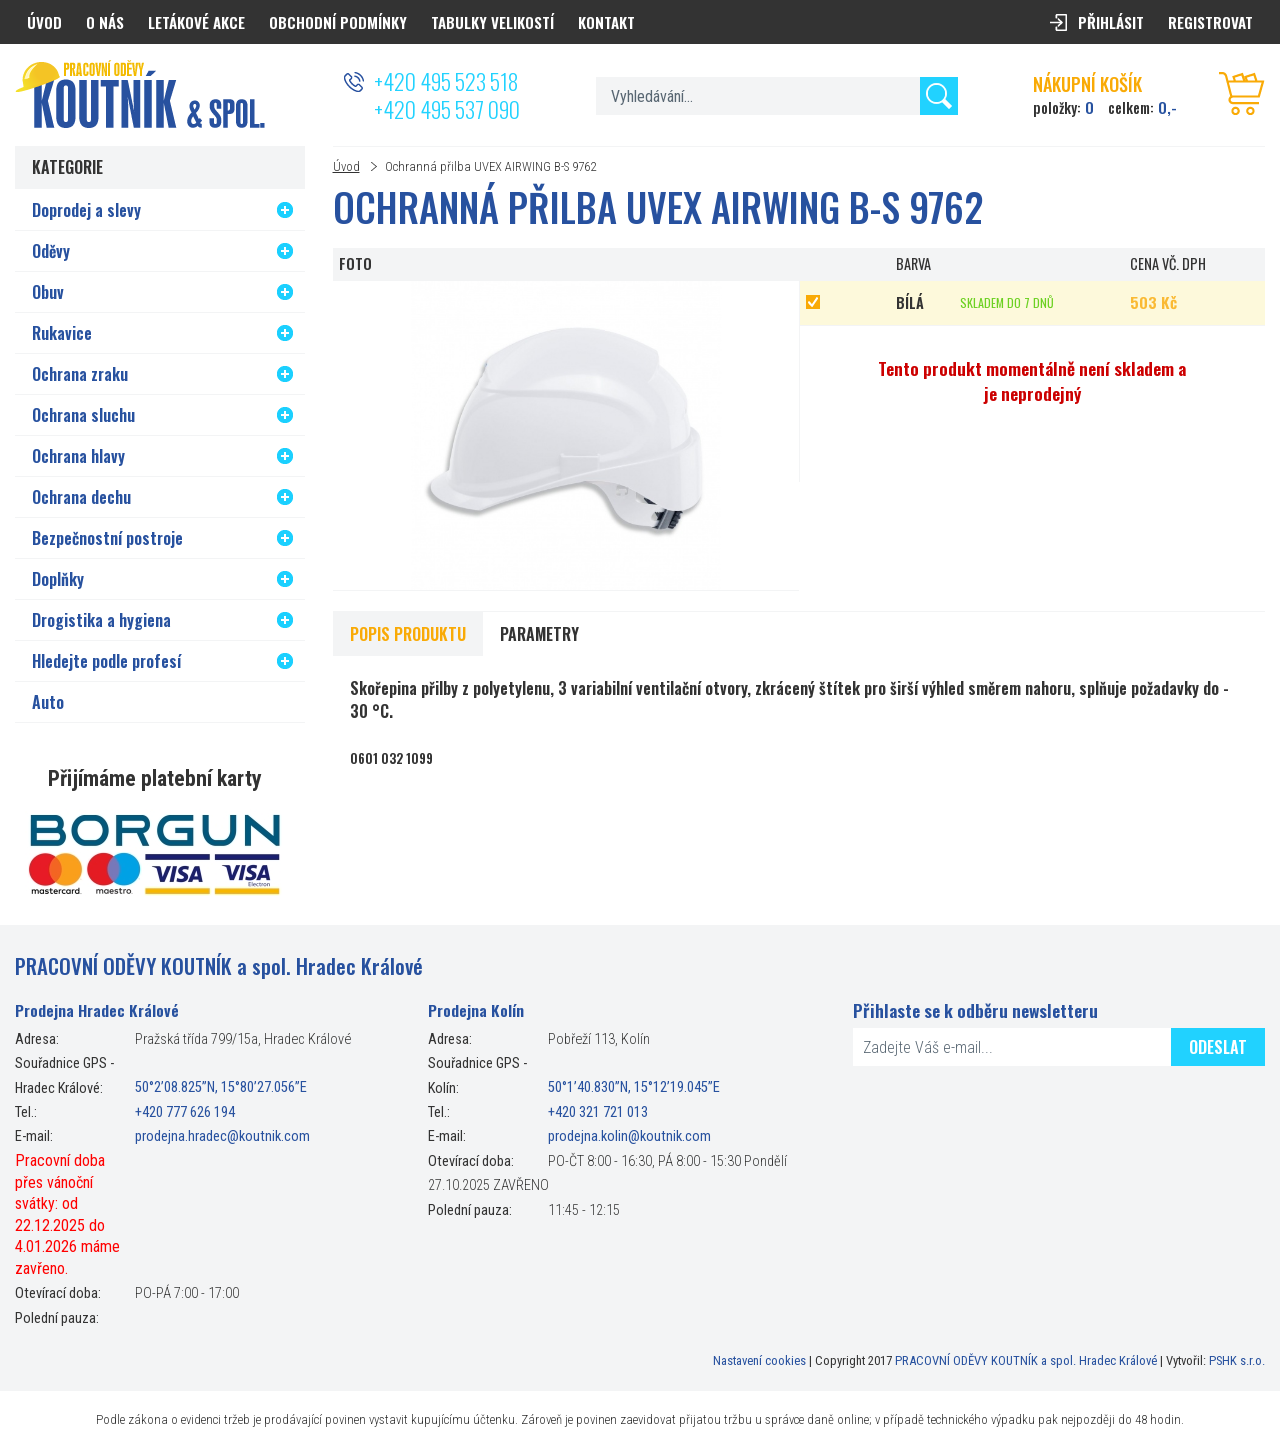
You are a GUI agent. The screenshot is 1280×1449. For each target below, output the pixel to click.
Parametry (539, 634)
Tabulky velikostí (492, 22)
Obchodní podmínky (338, 22)
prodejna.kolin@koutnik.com (629, 1136)
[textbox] (776, 96)
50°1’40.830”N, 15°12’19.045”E (634, 1088)
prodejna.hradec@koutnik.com (222, 1136)
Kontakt (606, 22)
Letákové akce (196, 22)
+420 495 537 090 (447, 109)
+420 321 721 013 (598, 1112)
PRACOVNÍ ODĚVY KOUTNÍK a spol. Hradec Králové (1026, 1360)
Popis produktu (408, 634)
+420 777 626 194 (185, 1112)
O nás (105, 22)
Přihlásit (1111, 22)
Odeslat (1218, 1047)
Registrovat (1210, 22)
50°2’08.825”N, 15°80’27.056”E (221, 1088)
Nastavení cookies (759, 1360)
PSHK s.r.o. (1237, 1360)
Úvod (346, 166)
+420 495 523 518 (446, 81)
